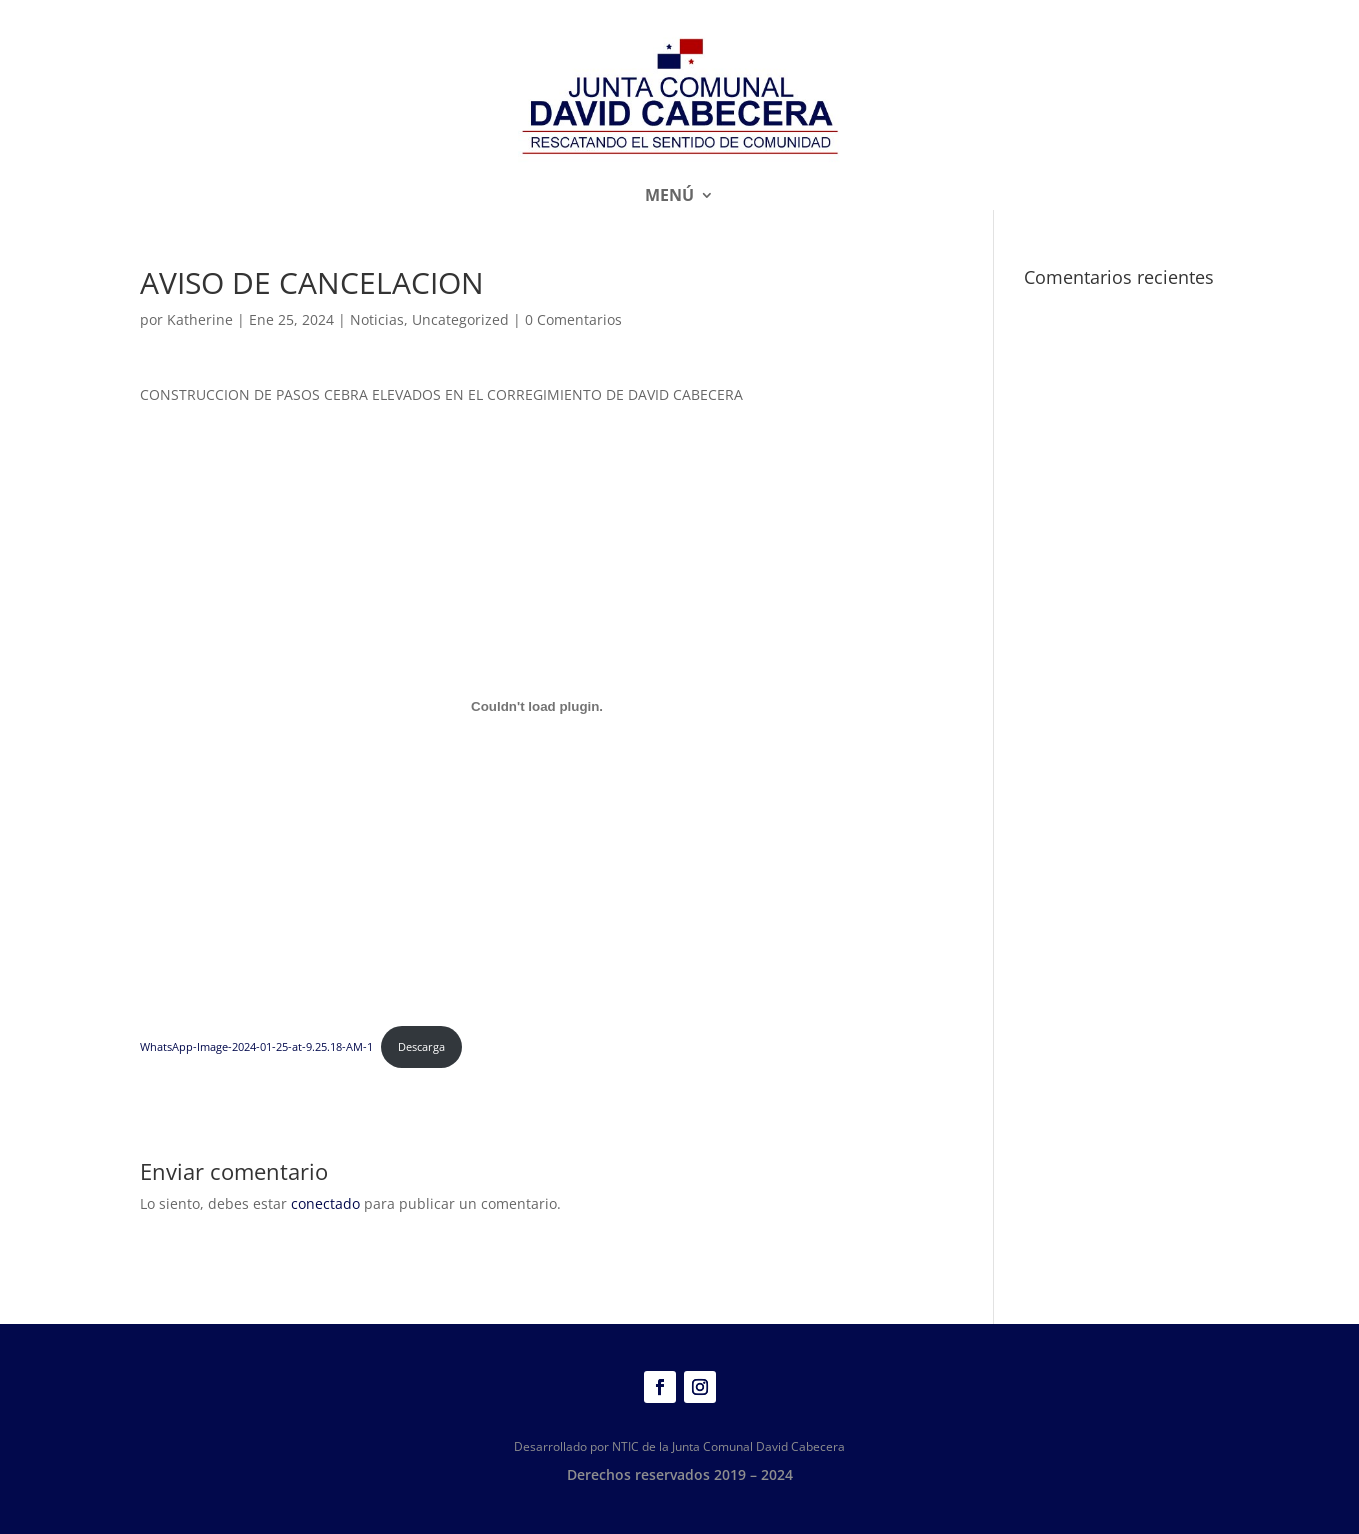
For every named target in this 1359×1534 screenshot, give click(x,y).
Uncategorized (460, 319)
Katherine (200, 319)
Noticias (377, 319)
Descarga (421, 1046)
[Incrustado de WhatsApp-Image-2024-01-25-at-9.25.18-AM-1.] (537, 707)
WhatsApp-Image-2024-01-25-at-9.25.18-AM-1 (256, 1046)
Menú (669, 197)
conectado (325, 1203)
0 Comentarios (573, 319)
